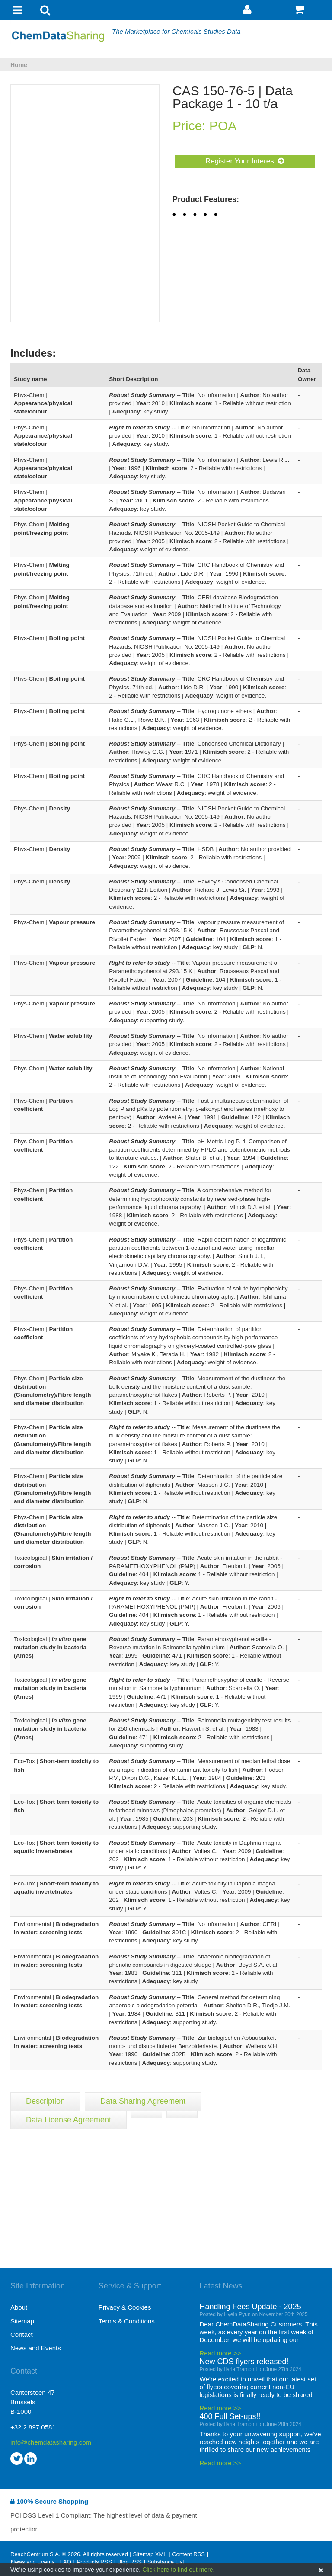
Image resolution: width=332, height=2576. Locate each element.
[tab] (146, 2114)
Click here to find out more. (178, 2569)
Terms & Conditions (127, 2321)
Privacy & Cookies (125, 2307)
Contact (21, 2334)
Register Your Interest (244, 161)
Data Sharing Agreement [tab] (142, 2101)
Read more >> (220, 2353)
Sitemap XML (149, 2554)
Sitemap (22, 2321)
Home (18, 64)
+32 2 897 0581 (33, 2427)
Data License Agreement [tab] (68, 2119)
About (18, 2307)
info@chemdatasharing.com (50, 2442)
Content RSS (188, 2554)
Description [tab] (45, 2101)
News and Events (35, 2348)
